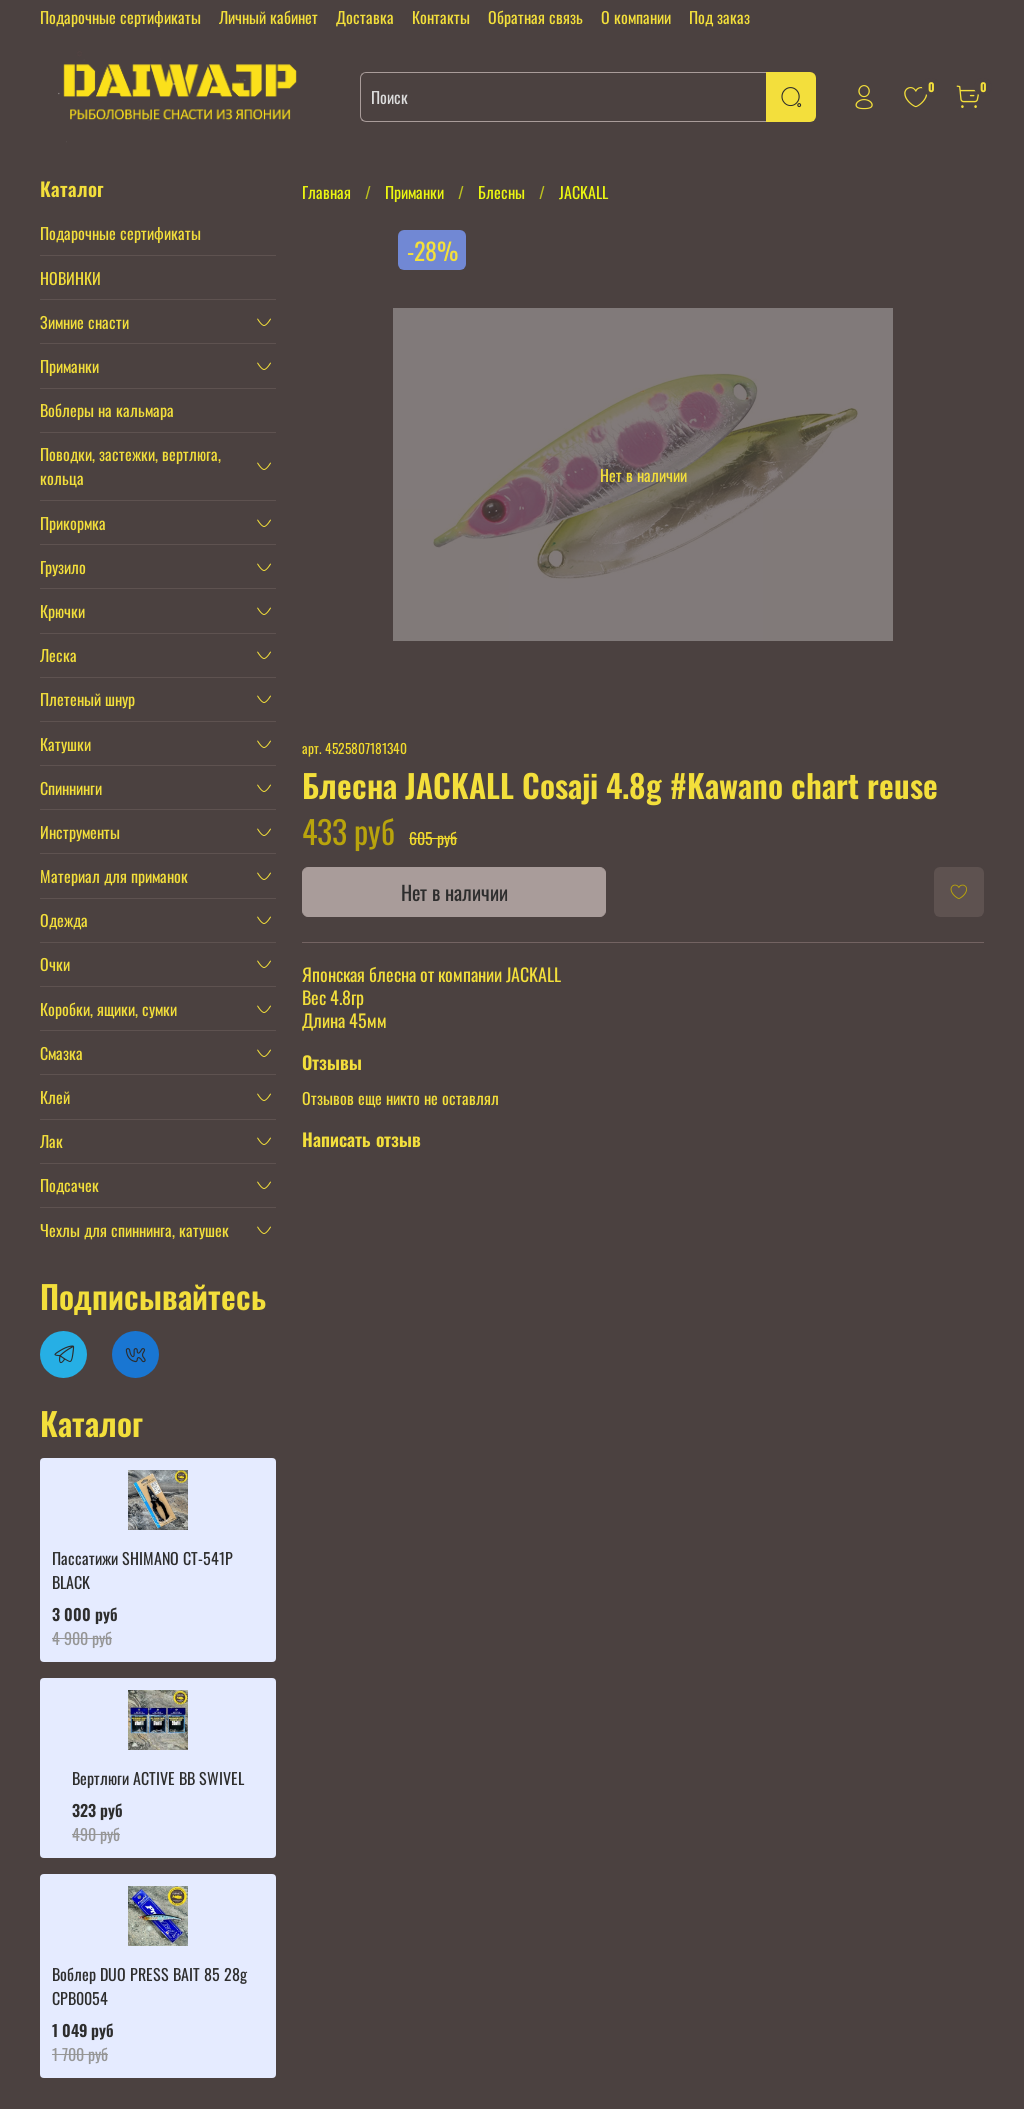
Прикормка (73, 523)
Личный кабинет (268, 17)
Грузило (63, 567)
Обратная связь (535, 17)
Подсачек (69, 1185)
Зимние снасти (84, 322)
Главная (326, 192)
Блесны (501, 192)
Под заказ (719, 17)
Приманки (414, 192)
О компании (636, 17)
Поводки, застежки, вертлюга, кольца (130, 466)
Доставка (365, 17)
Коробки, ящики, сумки (108, 1009)
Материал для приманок (114, 876)
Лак (51, 1141)
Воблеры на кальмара (107, 410)
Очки (55, 964)
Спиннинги (71, 788)
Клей (55, 1097)
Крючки (62, 611)
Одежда (64, 920)
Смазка (61, 1053)
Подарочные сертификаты (120, 17)
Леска (58, 655)
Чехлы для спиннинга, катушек (134, 1230)
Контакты (441, 17)
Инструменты (80, 832)
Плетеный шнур (87, 699)
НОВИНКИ (70, 278)
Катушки (65, 744)
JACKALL (583, 192)
